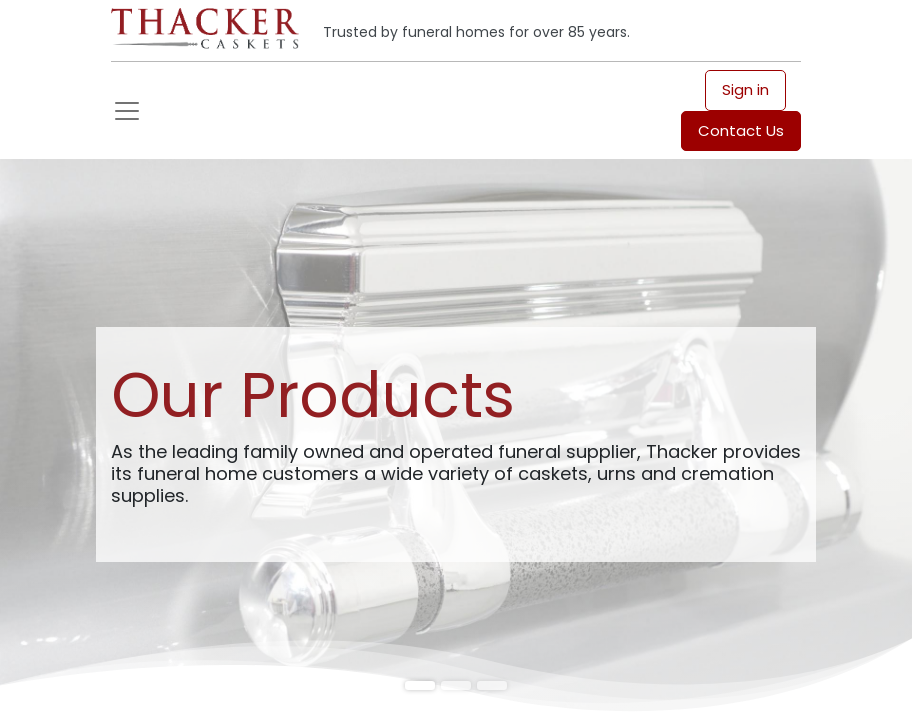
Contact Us (741, 130)
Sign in (745, 89)
